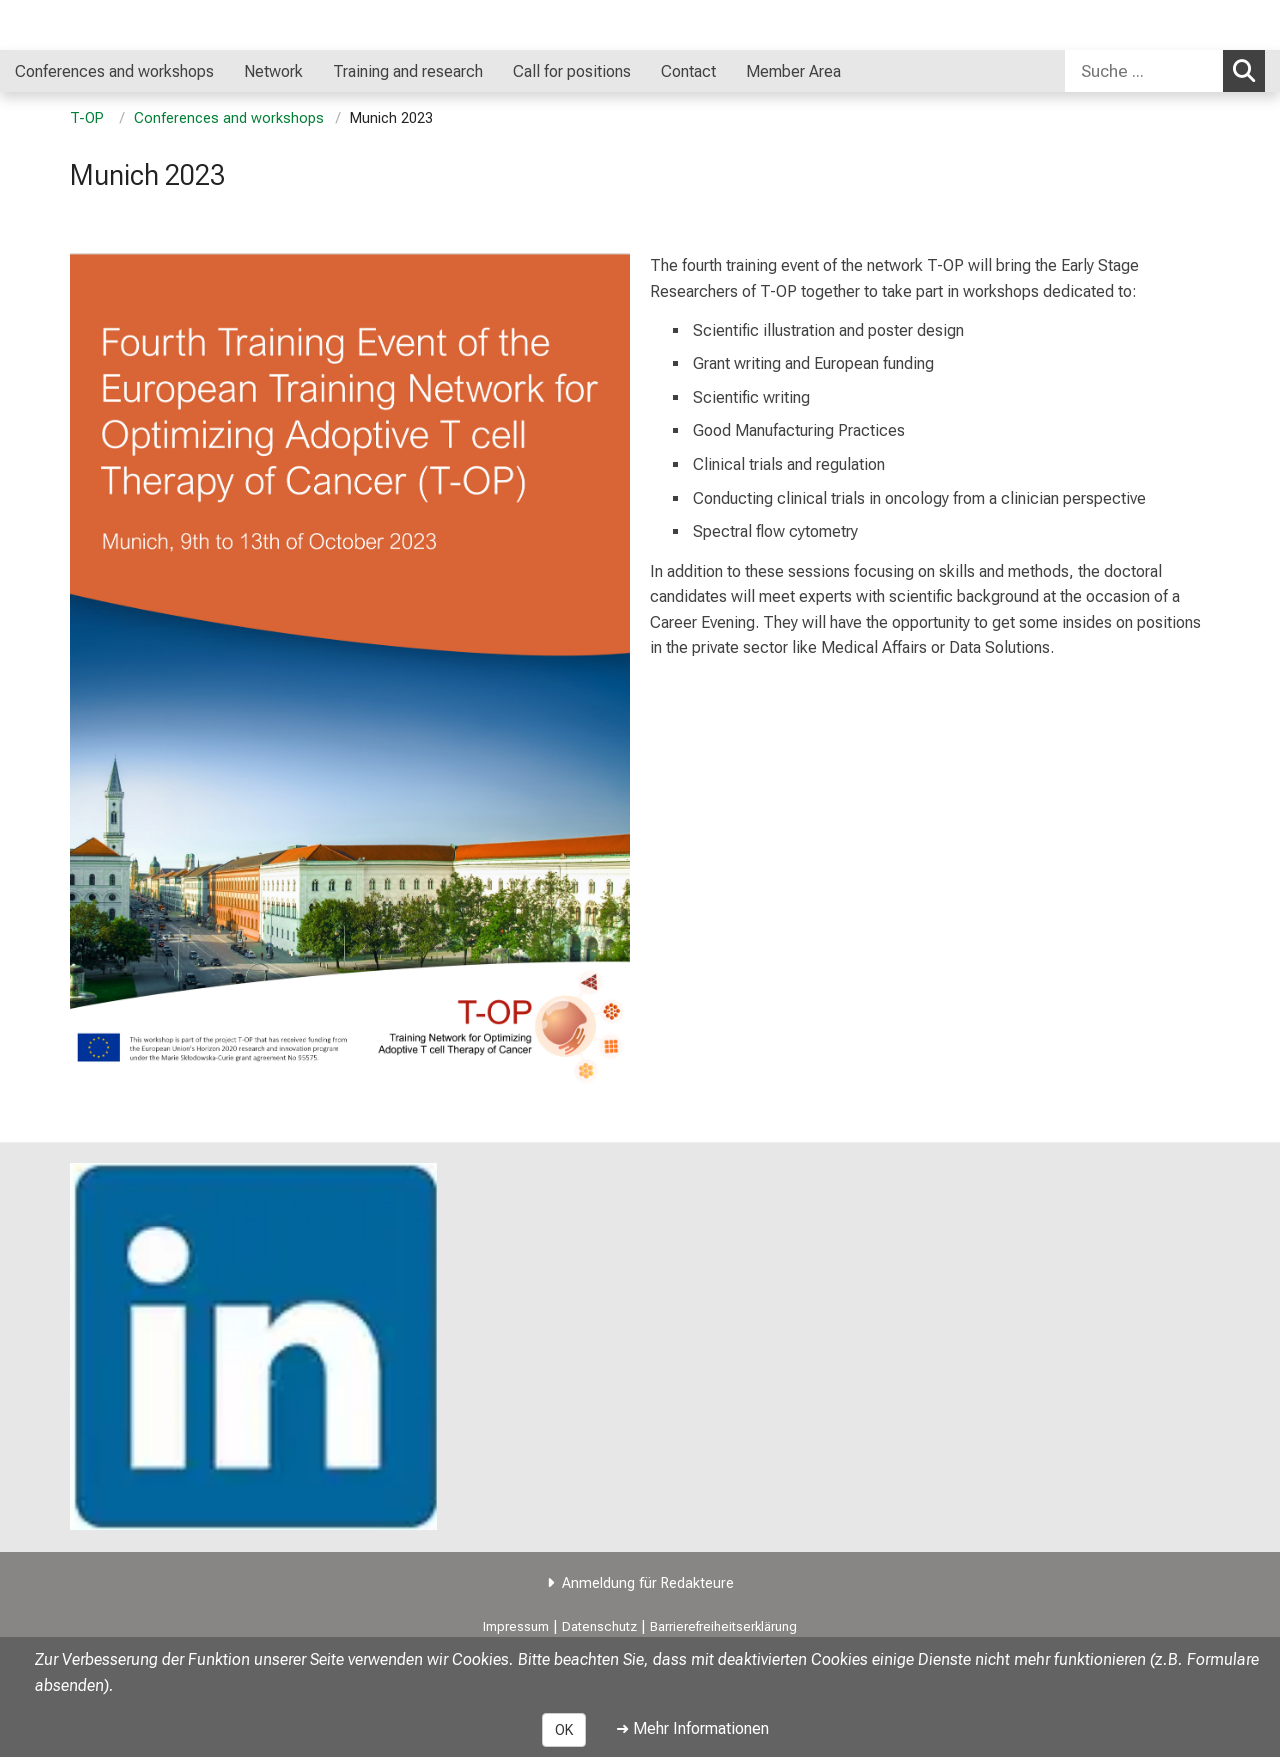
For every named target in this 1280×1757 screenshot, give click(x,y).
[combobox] (1165, 71)
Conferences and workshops (229, 118)
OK (564, 1730)
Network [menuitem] (273, 71)
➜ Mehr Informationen (692, 1728)
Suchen (1249, 70)
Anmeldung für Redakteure (648, 1583)
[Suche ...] (1144, 71)
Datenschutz (599, 1626)
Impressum (516, 1626)
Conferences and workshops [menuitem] (114, 71)
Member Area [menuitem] (793, 71)
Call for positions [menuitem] (572, 71)
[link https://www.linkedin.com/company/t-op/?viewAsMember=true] (253, 1346)
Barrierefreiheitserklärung (723, 1626)
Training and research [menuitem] (408, 71)
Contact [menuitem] (688, 71)
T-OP (89, 118)
